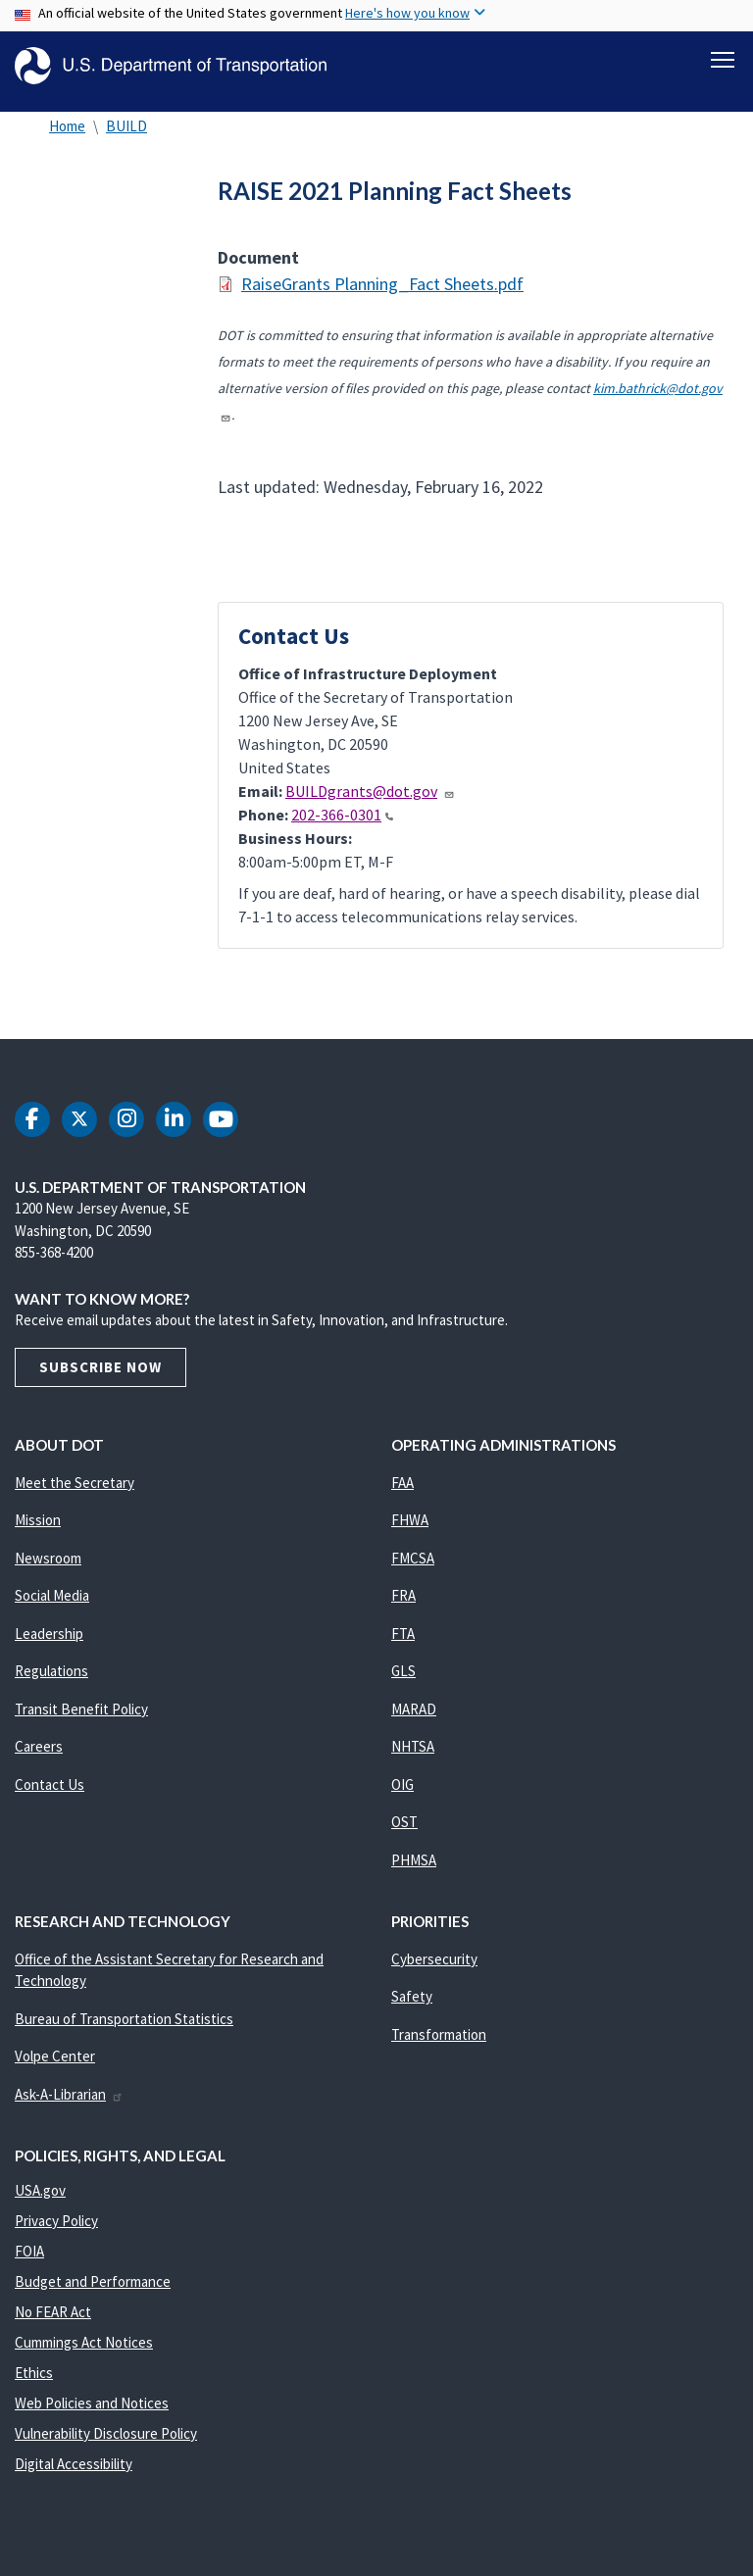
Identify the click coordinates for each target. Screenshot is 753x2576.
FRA (403, 1607)
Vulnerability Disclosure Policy (106, 2444)
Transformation (438, 2045)
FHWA (409, 1531)
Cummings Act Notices (84, 2353)
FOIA (29, 2262)
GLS (403, 1682)
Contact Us (49, 1795)
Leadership (49, 1644)
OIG (402, 1795)
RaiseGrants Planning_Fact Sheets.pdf (382, 294)
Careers (39, 1758)
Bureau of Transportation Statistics (124, 2029)
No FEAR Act (53, 2322)
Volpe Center (55, 2067)
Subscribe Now (100, 1377)
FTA (403, 1644)
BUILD (126, 136)
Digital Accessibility (73, 2474)
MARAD (413, 1719)
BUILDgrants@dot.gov (370, 802)
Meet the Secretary (74, 1493)
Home (67, 136)
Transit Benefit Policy (81, 1719)
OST (404, 1833)
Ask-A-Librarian (69, 2105)
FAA (402, 1493)
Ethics (34, 2383)
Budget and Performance (93, 2292)
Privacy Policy (56, 2231)
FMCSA (412, 1569)
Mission (38, 1531)
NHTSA (412, 1758)
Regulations (51, 1682)
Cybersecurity (434, 1969)
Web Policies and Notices (92, 2413)
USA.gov (40, 2201)
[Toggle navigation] (722, 60)
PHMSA (413, 1870)
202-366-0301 (342, 825)
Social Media (52, 1607)
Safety (411, 2008)
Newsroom (48, 1569)
